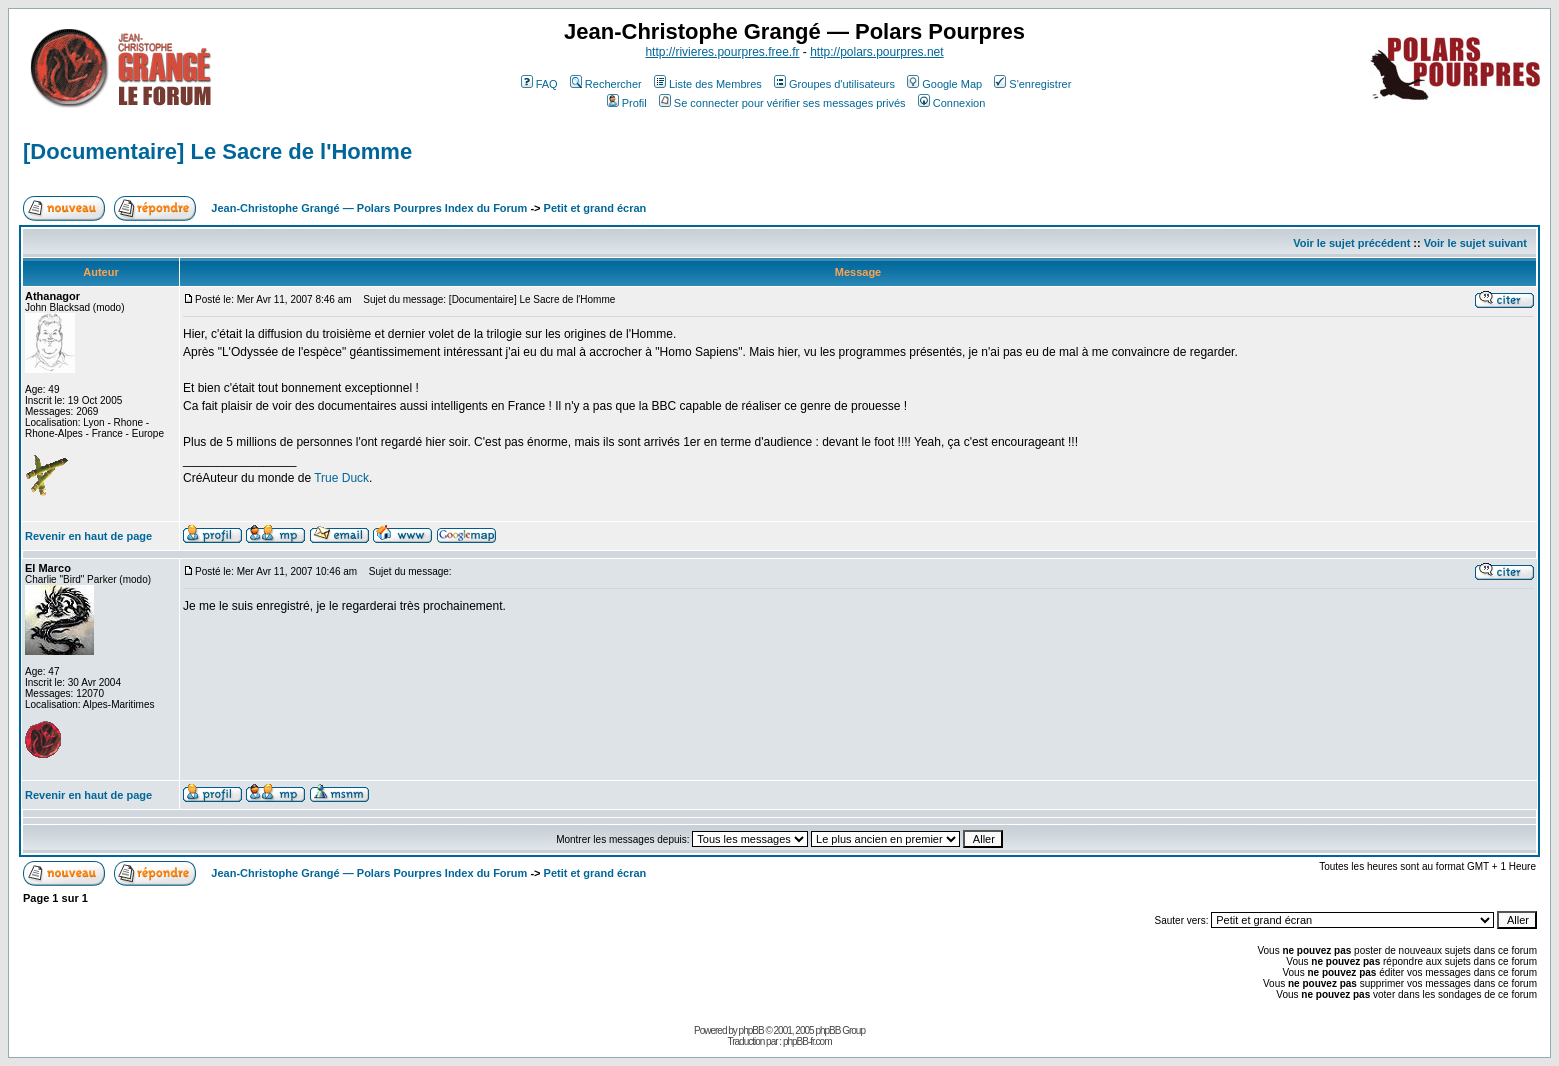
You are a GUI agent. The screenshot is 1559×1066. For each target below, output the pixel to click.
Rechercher (606, 84)
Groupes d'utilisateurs (834, 84)
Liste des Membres (708, 84)
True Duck (341, 478)
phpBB (751, 1030)
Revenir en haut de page (88, 536)
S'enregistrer (1032, 84)
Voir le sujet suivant (1475, 243)
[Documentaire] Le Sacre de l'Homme (217, 151)
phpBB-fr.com (807, 1041)
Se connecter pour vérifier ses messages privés (782, 103)
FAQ (539, 84)
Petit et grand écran (595, 208)
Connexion (952, 103)
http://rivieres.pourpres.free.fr (722, 52)
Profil (627, 103)
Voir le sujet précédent (1351, 243)
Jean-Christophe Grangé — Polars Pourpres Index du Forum (369, 208)
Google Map (944, 84)
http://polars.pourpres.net (876, 52)
